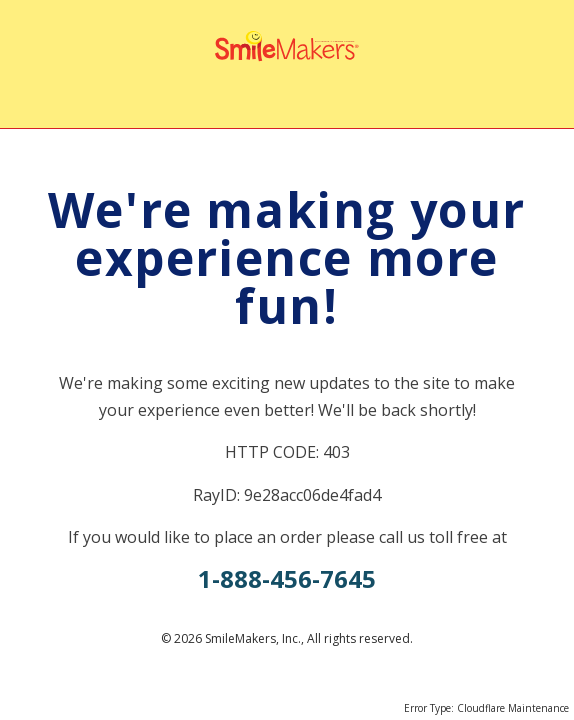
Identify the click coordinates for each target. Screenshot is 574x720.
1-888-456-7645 (287, 578)
